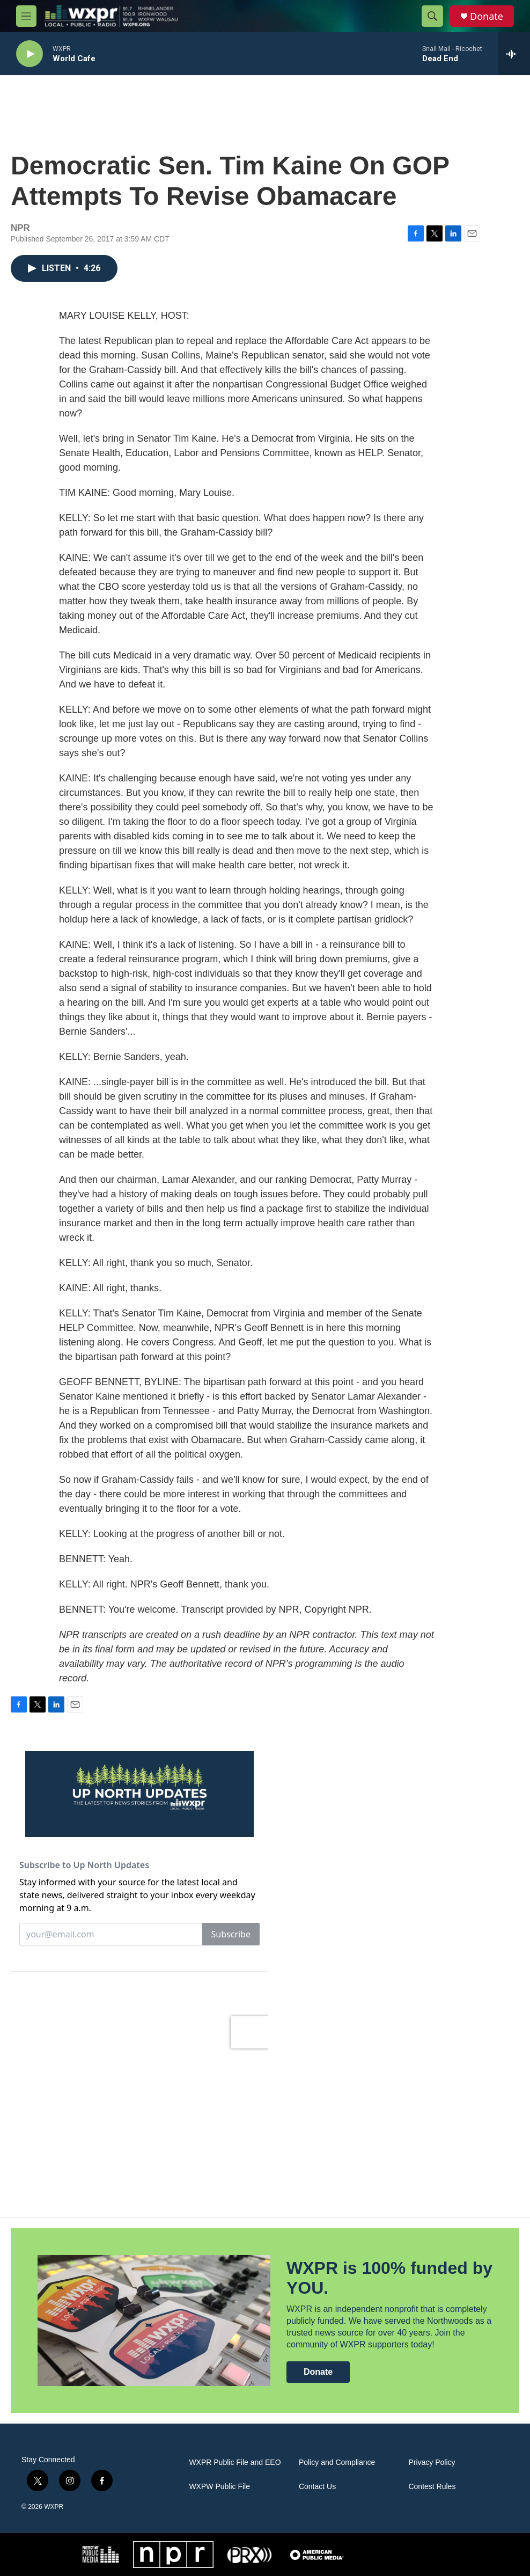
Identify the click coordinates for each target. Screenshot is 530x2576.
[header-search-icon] (432, 16)
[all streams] (514, 53)
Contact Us (317, 2487)
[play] (29, 54)
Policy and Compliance (337, 2462)
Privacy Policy (431, 2462)
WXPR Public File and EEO (235, 2462)
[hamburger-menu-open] (26, 16)
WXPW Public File (219, 2487)
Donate (486, 16)
